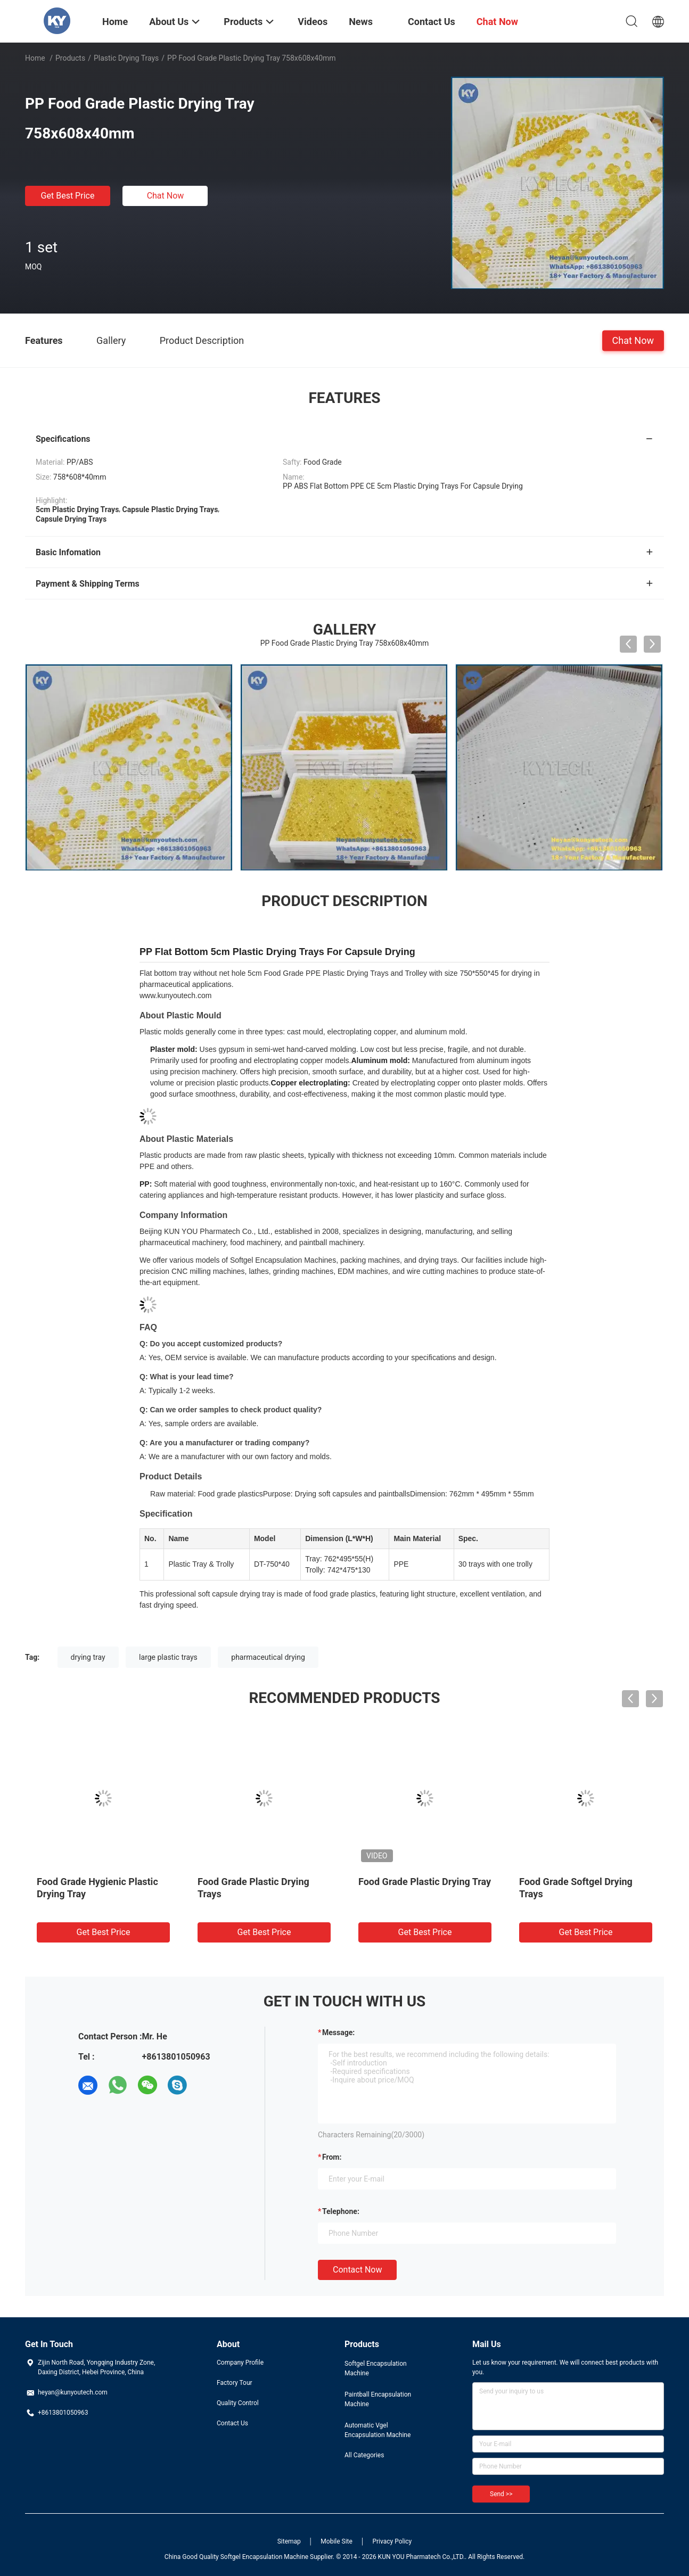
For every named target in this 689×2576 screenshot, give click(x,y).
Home (35, 58)
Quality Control (238, 2403)
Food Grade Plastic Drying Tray (424, 1881)
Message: (338, 2032)
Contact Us (232, 2423)
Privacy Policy (392, 2541)
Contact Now (357, 2270)
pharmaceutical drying (268, 1657)
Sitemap (289, 2541)
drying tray (88, 1657)
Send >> (501, 2494)
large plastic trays (168, 1657)
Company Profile (240, 2362)
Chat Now (165, 196)
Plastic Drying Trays (126, 58)
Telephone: (340, 2211)
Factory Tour (234, 2382)
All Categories (364, 2455)
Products (70, 58)
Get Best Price (68, 196)
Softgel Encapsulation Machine (375, 2368)
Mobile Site (336, 2541)
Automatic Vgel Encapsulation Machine (377, 2430)
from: (331, 2157)
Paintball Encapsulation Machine (377, 2399)
